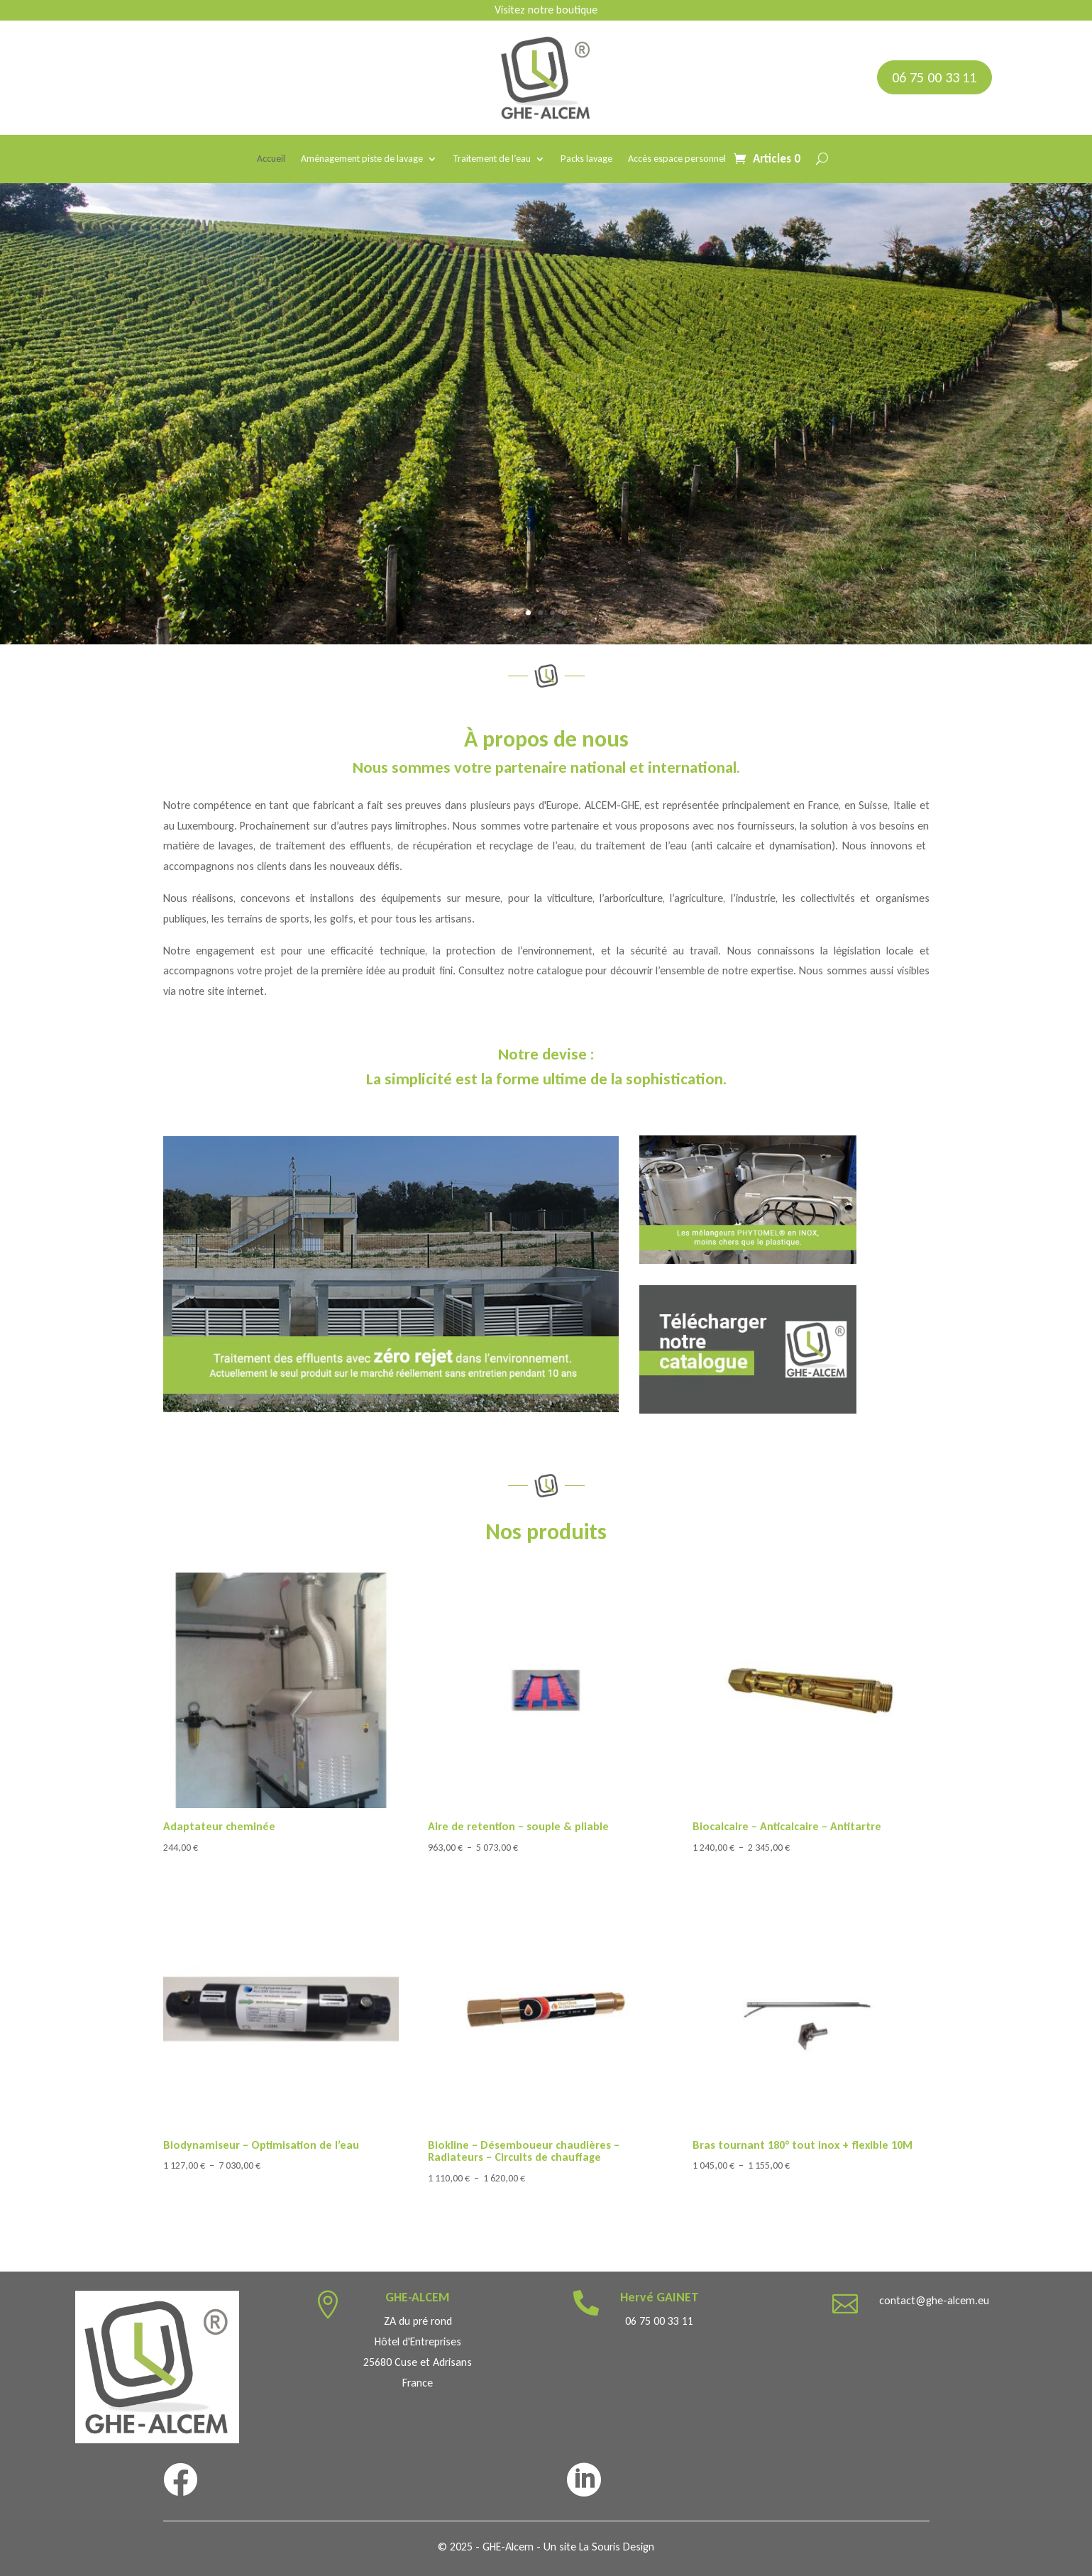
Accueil (271, 159)
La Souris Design (616, 2546)
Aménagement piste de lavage (362, 159)
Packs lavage (586, 159)
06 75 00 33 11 (934, 77)
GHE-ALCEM (417, 2297)
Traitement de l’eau (492, 159)
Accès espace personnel (677, 159)
